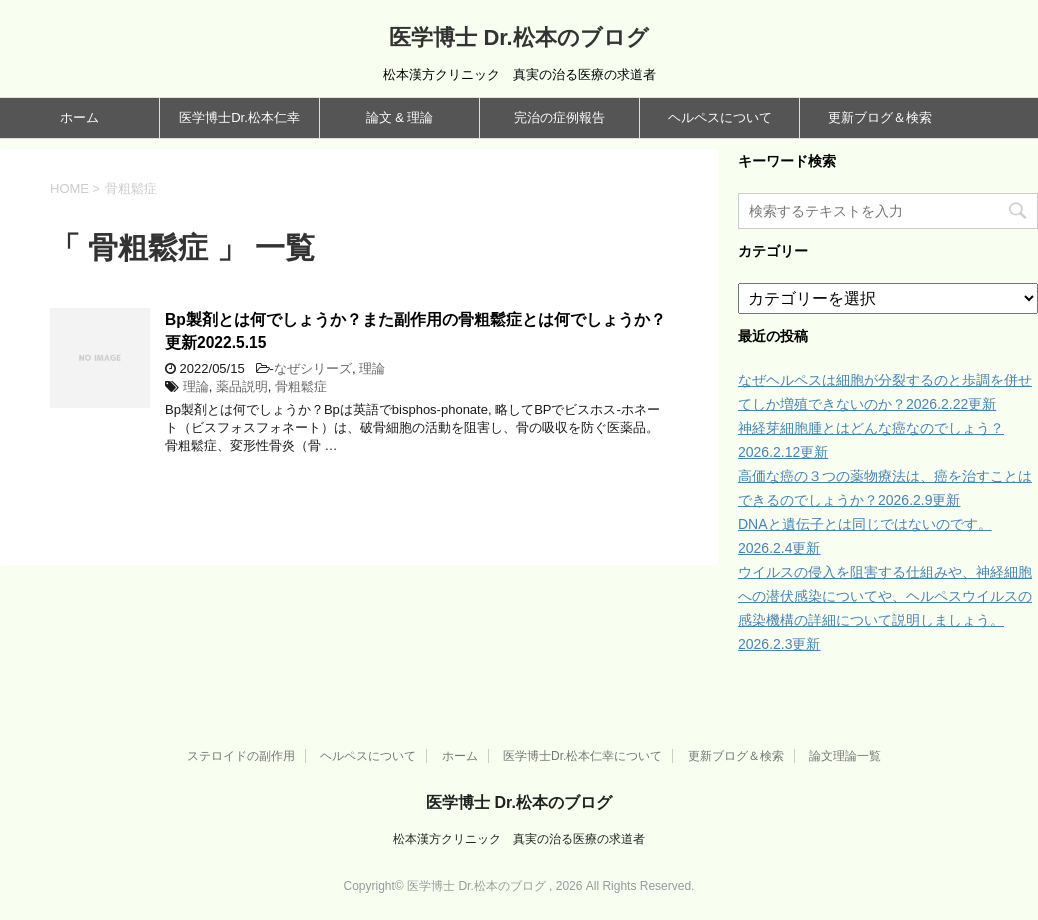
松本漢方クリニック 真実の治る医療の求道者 (519, 839)
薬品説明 (242, 386)
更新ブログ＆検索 (880, 117)
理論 (372, 368)
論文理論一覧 (845, 756)
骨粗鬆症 (301, 386)
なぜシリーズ (313, 368)
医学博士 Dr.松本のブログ (518, 37)
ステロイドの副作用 (241, 756)
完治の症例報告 (559, 117)
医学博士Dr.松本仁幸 (239, 117)
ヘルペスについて (720, 117)
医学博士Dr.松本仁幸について (582, 756)
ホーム (79, 117)
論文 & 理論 (400, 117)
